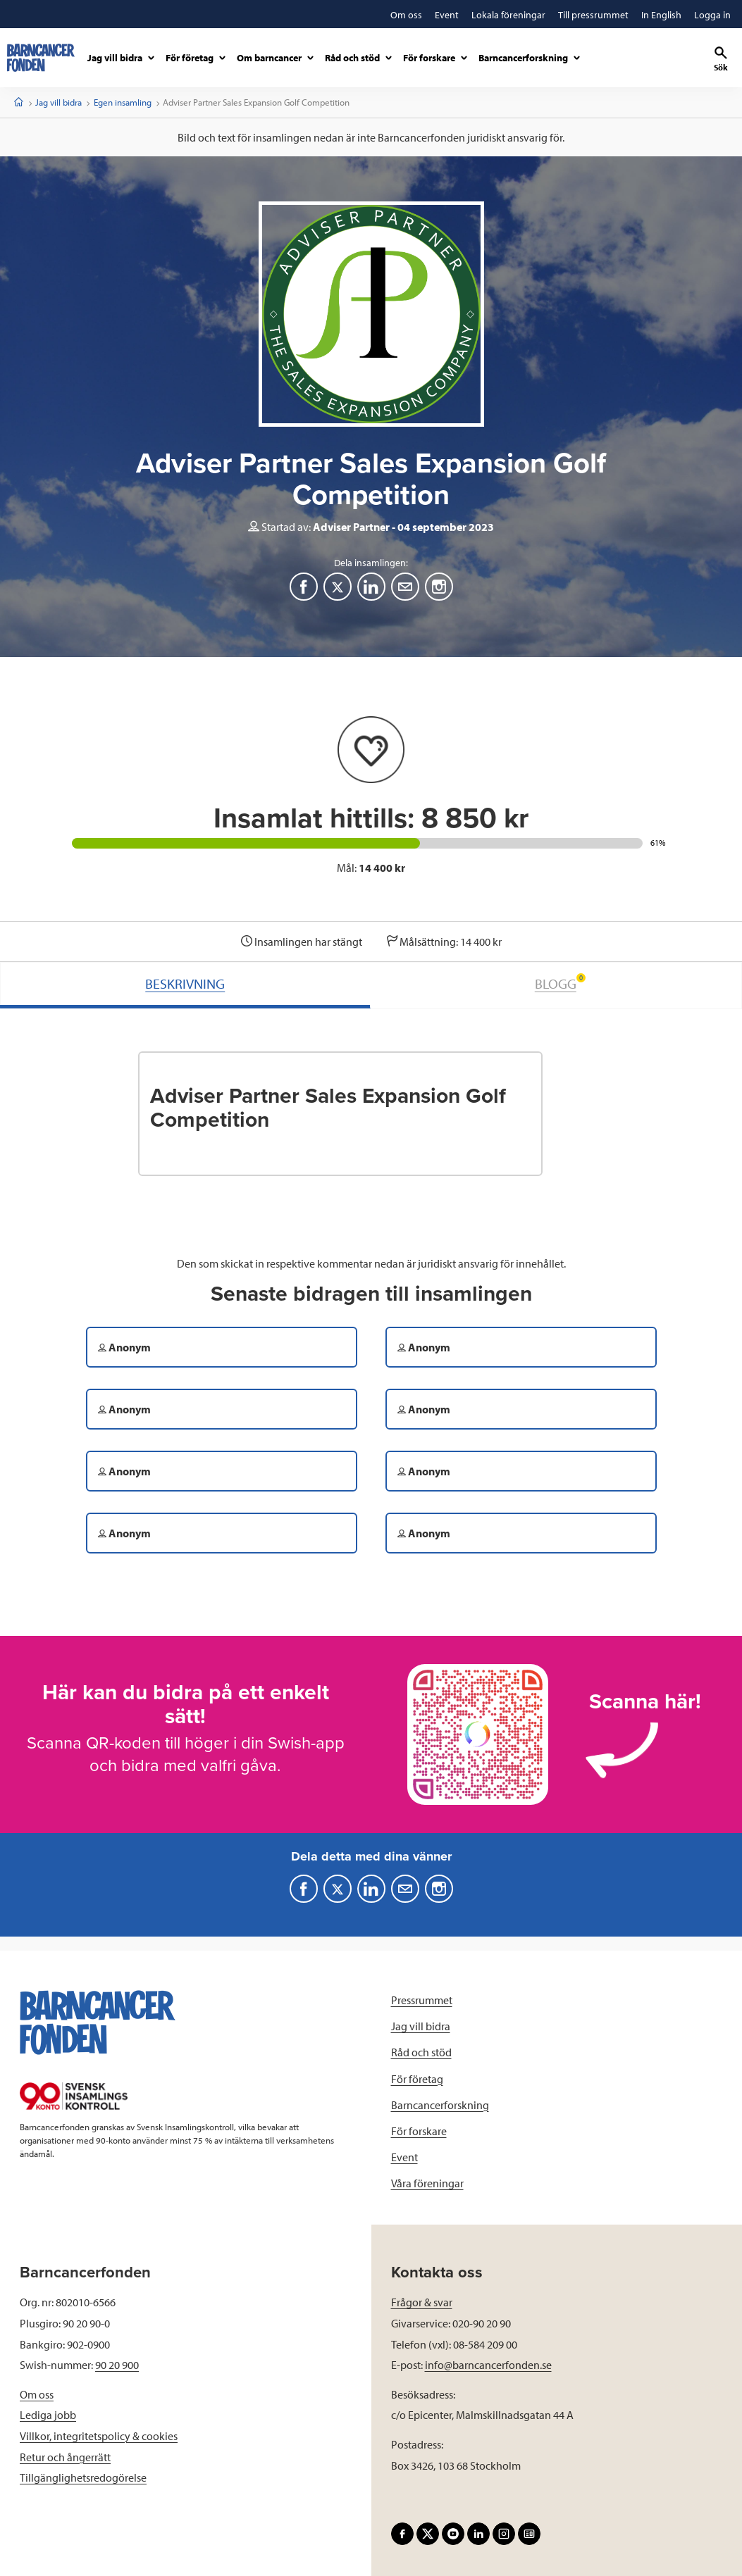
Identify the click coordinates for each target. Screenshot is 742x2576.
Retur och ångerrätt (65, 2457)
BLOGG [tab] (560, 982)
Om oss (37, 2394)
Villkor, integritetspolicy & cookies (99, 2436)
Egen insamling (123, 102)
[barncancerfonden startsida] (41, 58)
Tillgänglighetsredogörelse (83, 2477)
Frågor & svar (421, 2302)
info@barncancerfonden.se (488, 2365)
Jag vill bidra (58, 102)
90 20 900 (117, 2365)
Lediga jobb (48, 2415)
